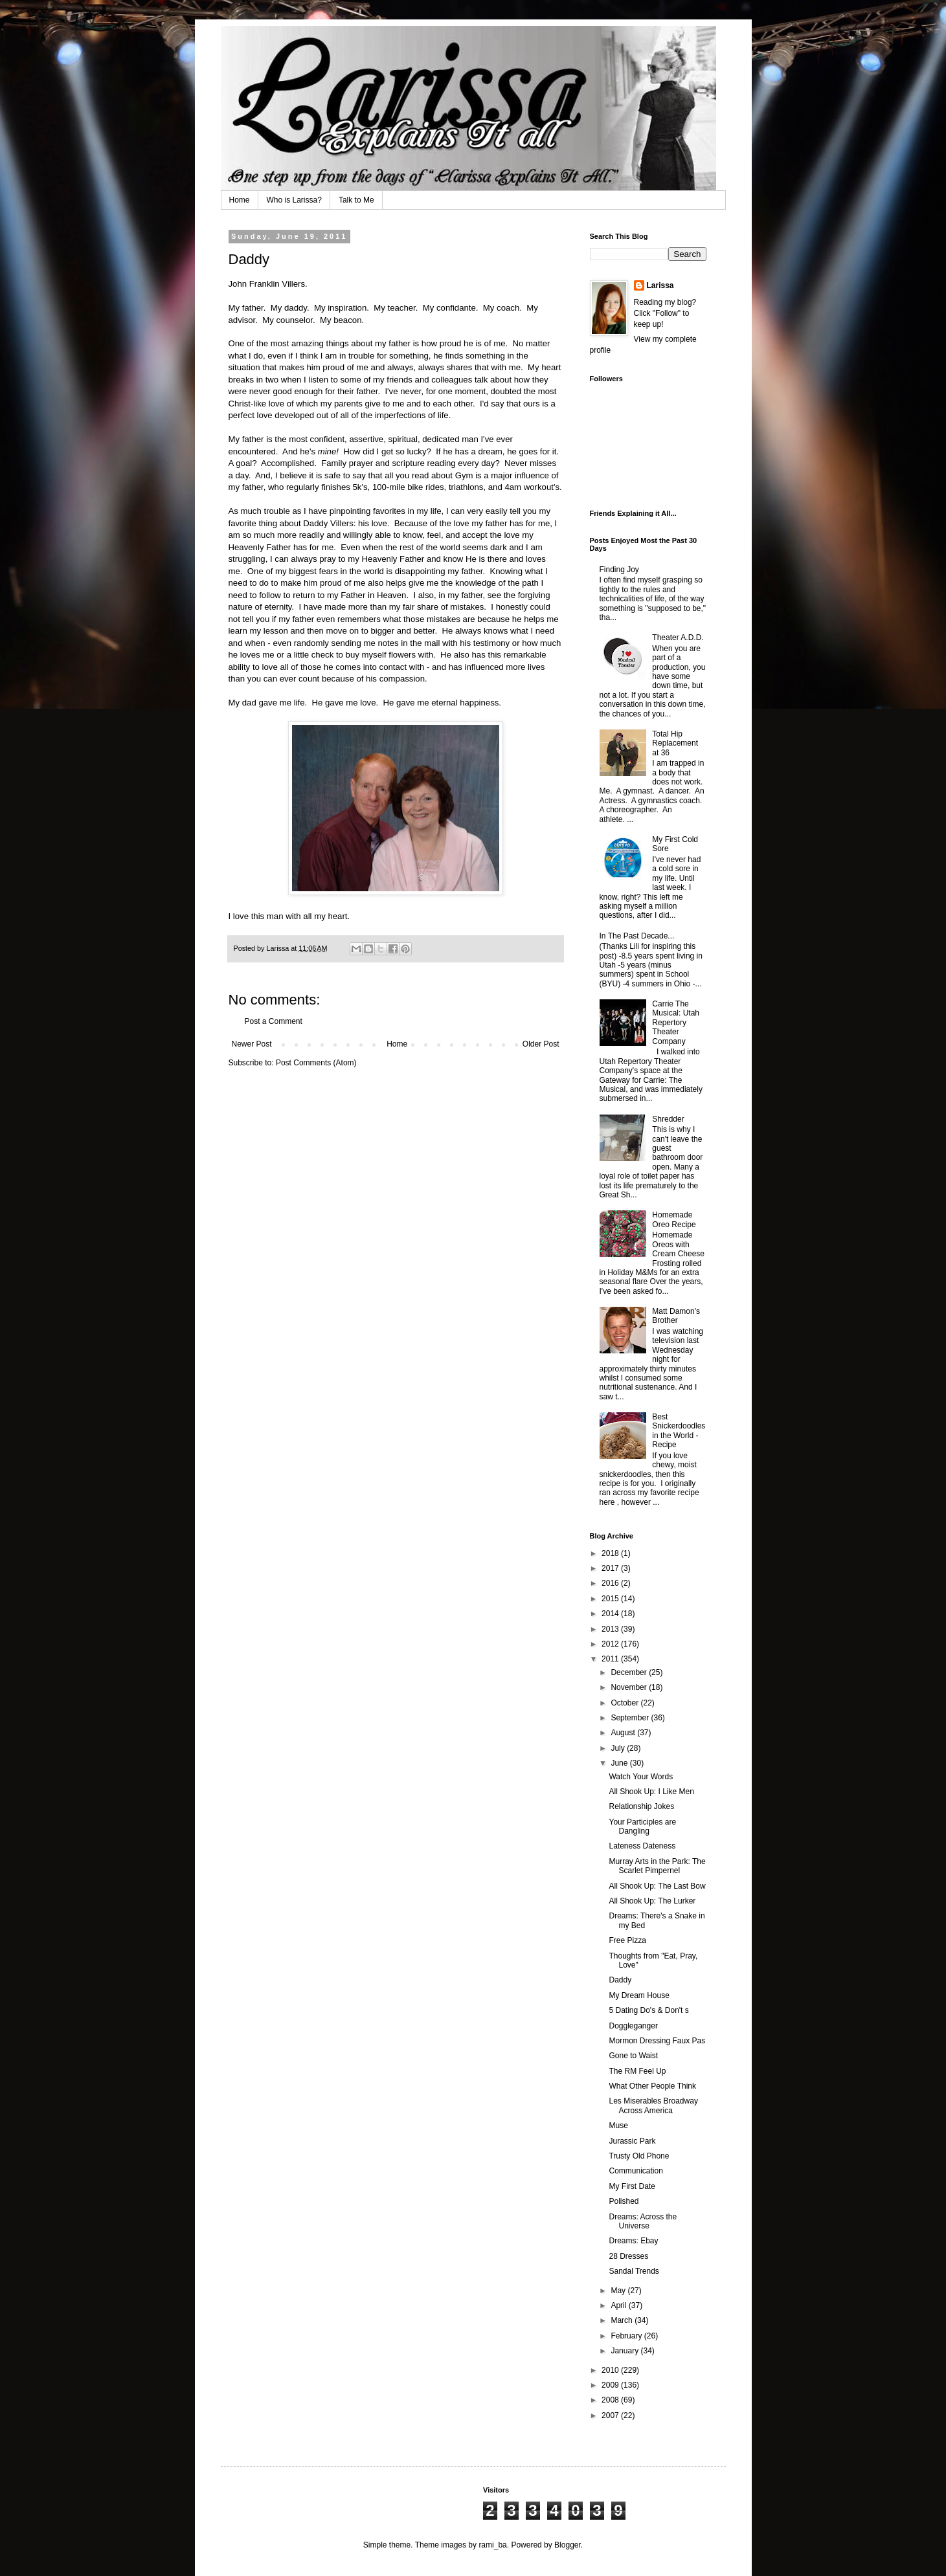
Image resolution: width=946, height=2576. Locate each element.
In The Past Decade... (637, 935)
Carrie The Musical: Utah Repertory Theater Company (675, 1022)
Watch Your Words (641, 1776)
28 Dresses (628, 2256)
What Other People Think (652, 2086)
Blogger (567, 2544)
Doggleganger (633, 2025)
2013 (611, 1629)
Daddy (620, 1979)
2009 (611, 2385)
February (627, 2335)
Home (239, 200)
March (623, 2320)
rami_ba (492, 2544)
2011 (611, 1658)
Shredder (668, 1119)
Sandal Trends (634, 2271)
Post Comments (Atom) (316, 1062)
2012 (611, 1644)
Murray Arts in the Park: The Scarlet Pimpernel (657, 1866)
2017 (611, 1568)
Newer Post (252, 1044)
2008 (611, 2399)
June (620, 1763)
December (630, 1672)
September (631, 1717)
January (625, 2350)
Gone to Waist (633, 2055)
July (619, 1748)
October (625, 1702)
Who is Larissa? (294, 200)
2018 (611, 1553)
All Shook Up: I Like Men (651, 1791)
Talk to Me (356, 200)
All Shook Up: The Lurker (652, 1900)
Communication (635, 2170)
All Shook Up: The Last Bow (657, 1886)
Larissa (660, 285)
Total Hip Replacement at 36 (675, 743)
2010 (611, 2370)
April (619, 2305)
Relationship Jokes (641, 1806)
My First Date (632, 2186)
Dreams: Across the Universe (643, 2221)
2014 (611, 1613)
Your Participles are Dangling (642, 1826)
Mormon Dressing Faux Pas (657, 2040)
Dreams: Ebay (633, 2240)
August (624, 1732)
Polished (623, 2201)
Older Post (541, 1044)
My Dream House (639, 1995)
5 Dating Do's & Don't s (648, 2010)
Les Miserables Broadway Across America (653, 2105)
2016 (611, 1583)
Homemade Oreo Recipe (673, 1219)
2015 (611, 1598)
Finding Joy (619, 569)
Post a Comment (273, 1021)
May (619, 2290)
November (630, 1687)
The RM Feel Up (637, 2071)
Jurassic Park (632, 2141)
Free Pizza (627, 1940)
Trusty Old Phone (639, 2155)
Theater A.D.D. (677, 637)
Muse (618, 2125)
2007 (611, 2415)
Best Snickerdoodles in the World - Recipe (678, 1430)
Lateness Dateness (642, 1845)
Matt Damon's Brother (676, 1316)
